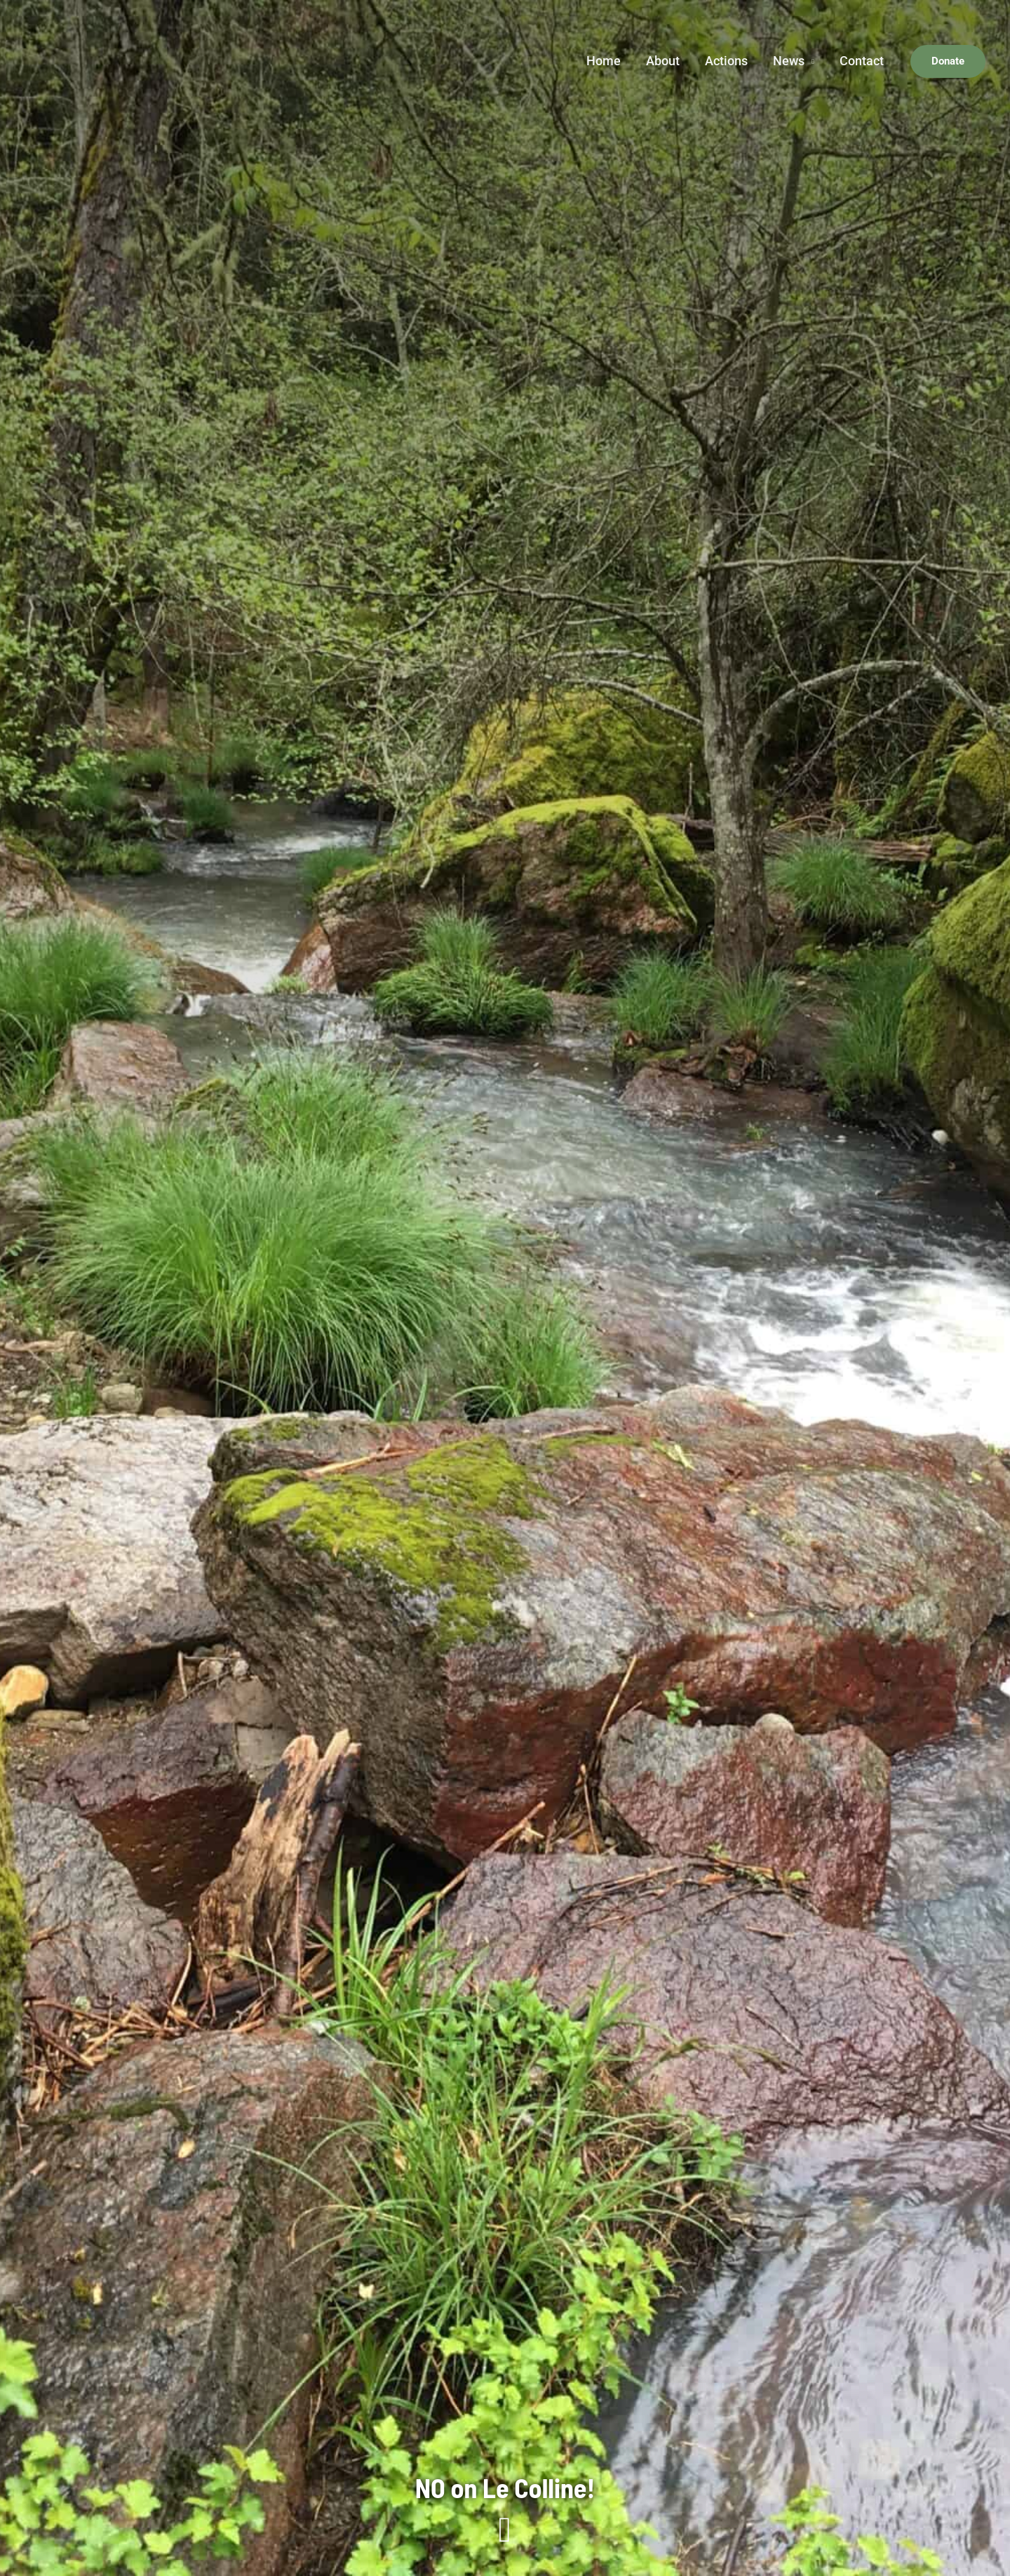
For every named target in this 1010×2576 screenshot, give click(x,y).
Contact (862, 60)
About (663, 60)
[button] (947, 61)
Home (603, 60)
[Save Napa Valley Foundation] (74, 60)
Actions (726, 60)
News (788, 60)
